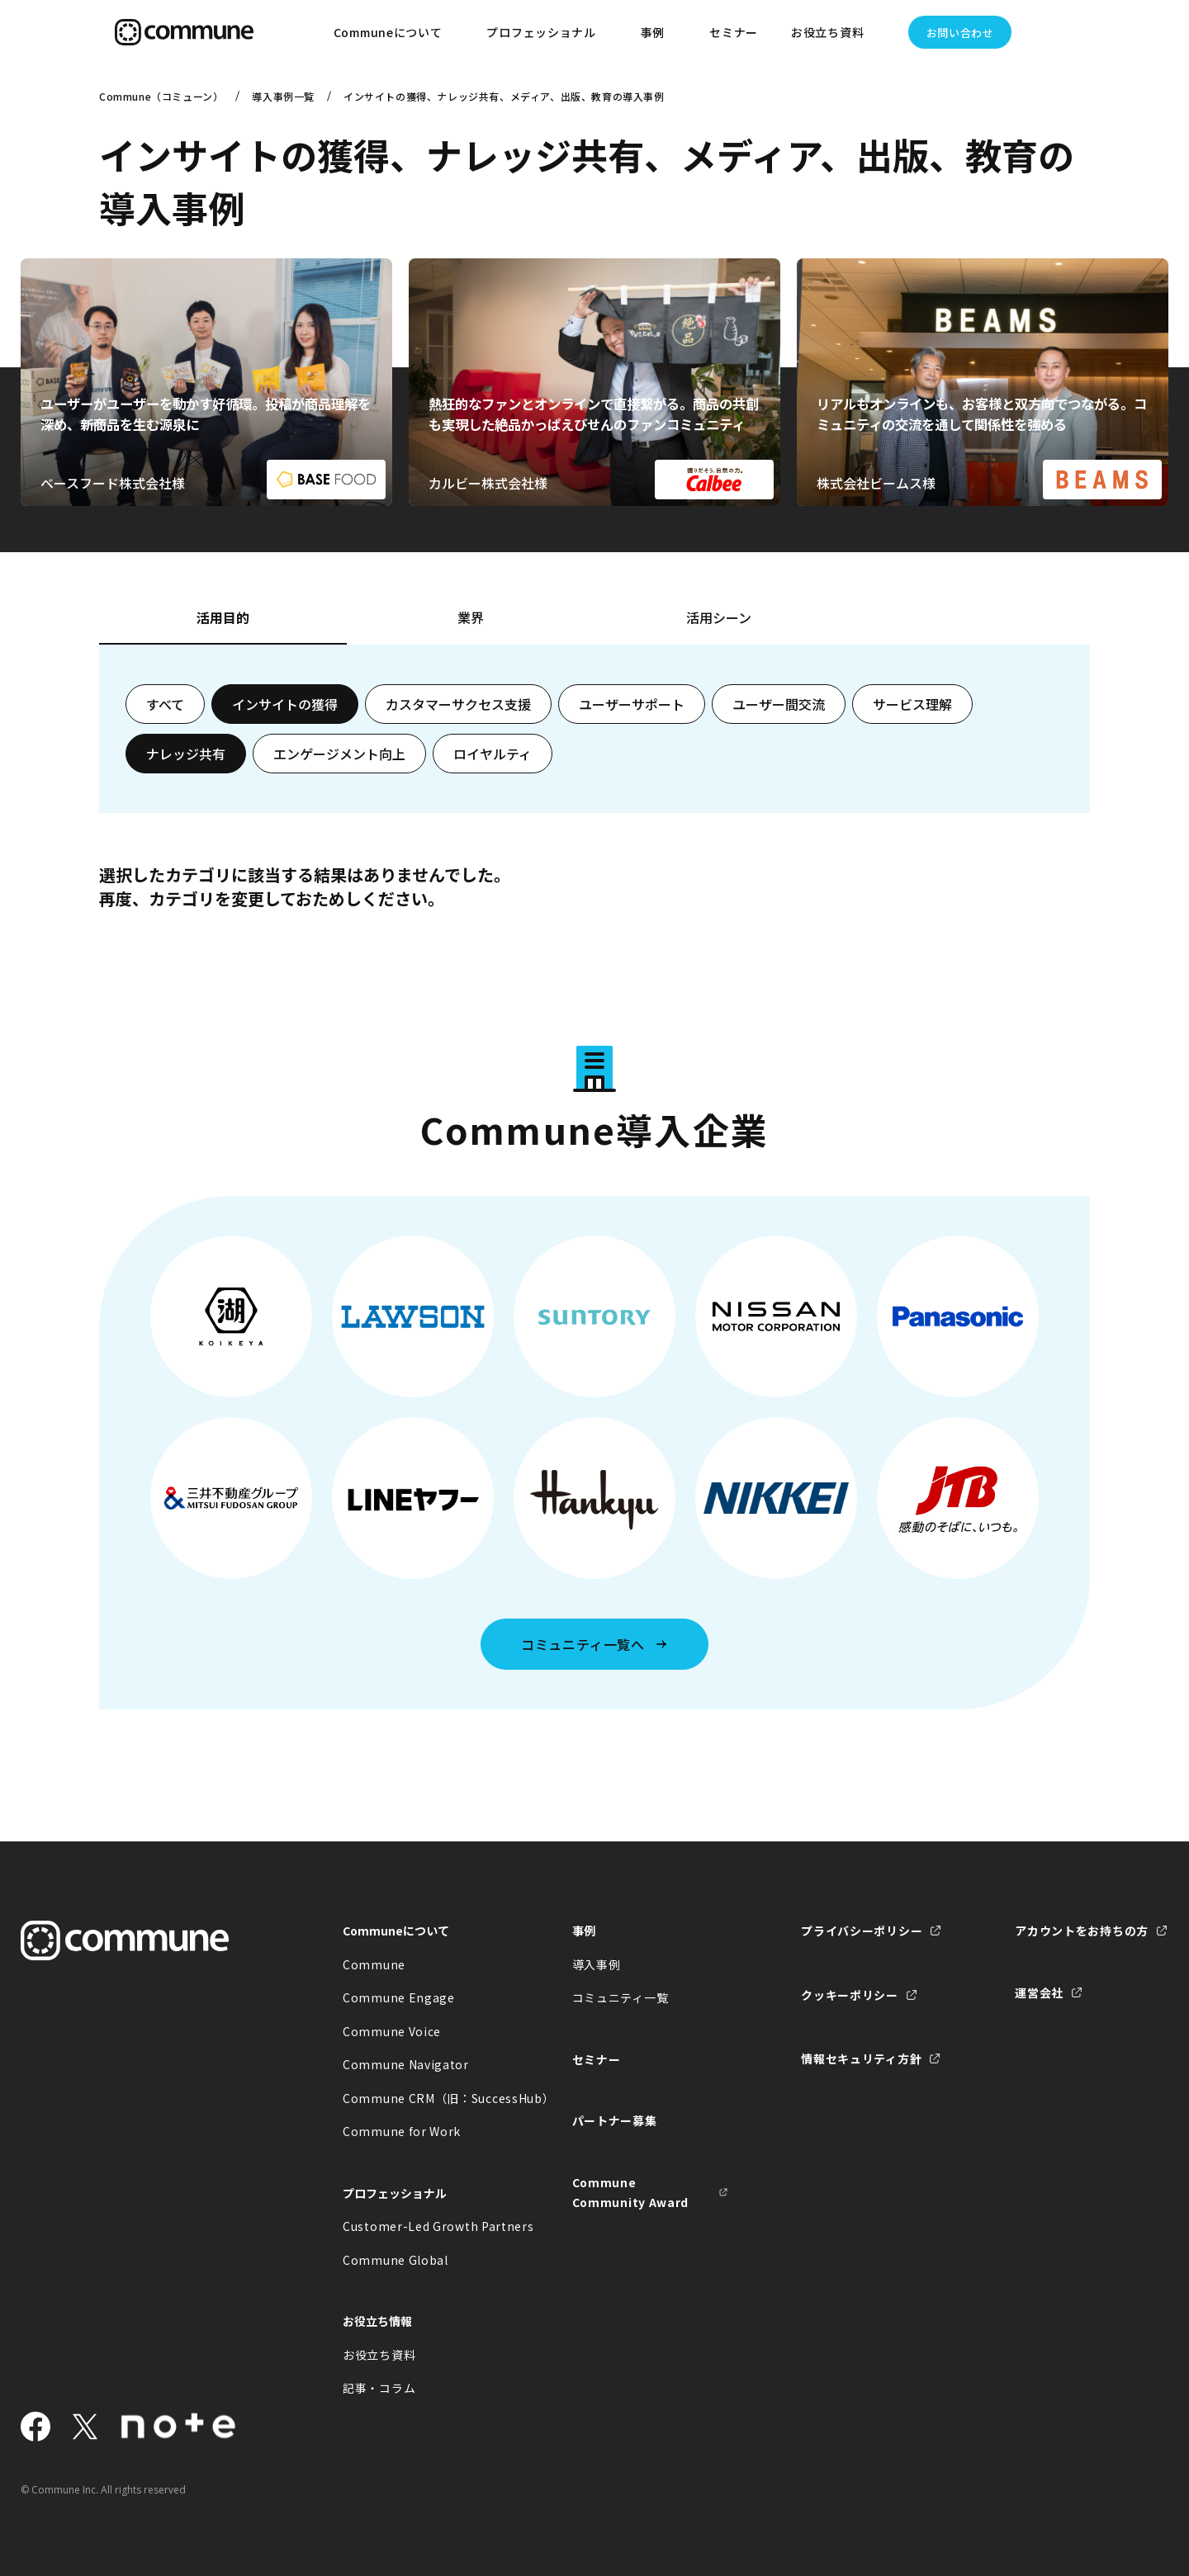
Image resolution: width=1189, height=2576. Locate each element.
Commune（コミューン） (161, 96)
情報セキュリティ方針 (861, 2058)
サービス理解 (912, 704)
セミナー (733, 32)
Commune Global (395, 2260)
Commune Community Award (630, 2192)
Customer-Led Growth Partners (421, 2226)
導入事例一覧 (283, 96)
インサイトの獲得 (285, 704)
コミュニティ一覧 (620, 1997)
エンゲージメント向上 (339, 753)
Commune (374, 1964)
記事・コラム (379, 2388)
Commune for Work (402, 2131)
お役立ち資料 (379, 2355)
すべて (165, 704)
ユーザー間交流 (778, 704)
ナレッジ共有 (185, 753)
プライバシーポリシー (861, 1930)
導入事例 (596, 1964)
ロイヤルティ (492, 753)
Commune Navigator (406, 2064)
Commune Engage (399, 1997)
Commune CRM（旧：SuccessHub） (421, 2098)
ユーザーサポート (632, 704)
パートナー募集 (614, 2120)
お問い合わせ (960, 32)
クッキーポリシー (849, 1995)
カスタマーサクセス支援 (458, 704)
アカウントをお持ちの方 (1082, 1930)
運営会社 (1039, 1992)
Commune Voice (392, 2031)
